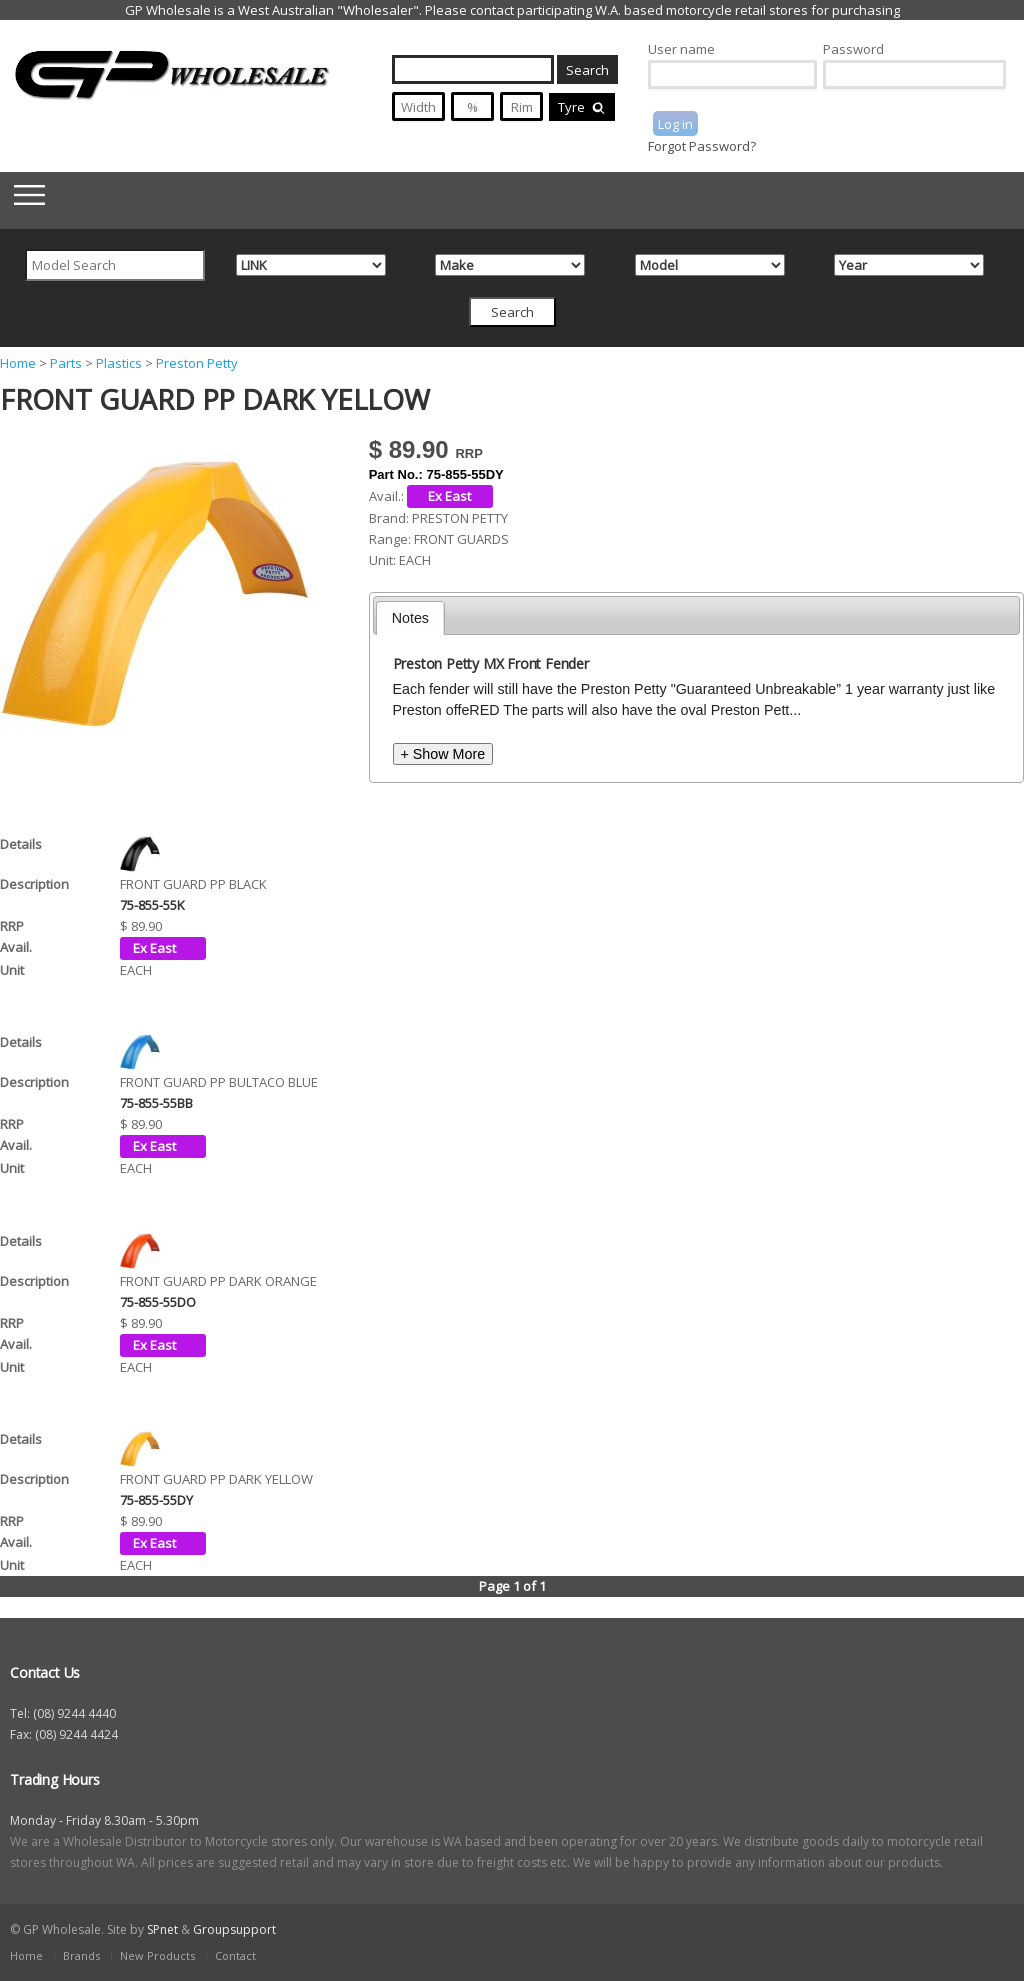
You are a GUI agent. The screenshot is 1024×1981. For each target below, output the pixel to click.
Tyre (582, 107)
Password (853, 49)
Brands (81, 1955)
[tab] (410, 618)
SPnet (162, 1929)
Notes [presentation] (410, 618)
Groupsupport (234, 1929)
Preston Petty (197, 363)
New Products (157, 1955)
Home (18, 363)
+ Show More (443, 754)
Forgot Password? (702, 146)
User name (681, 49)
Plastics (119, 363)
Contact (235, 1955)
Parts (66, 363)
